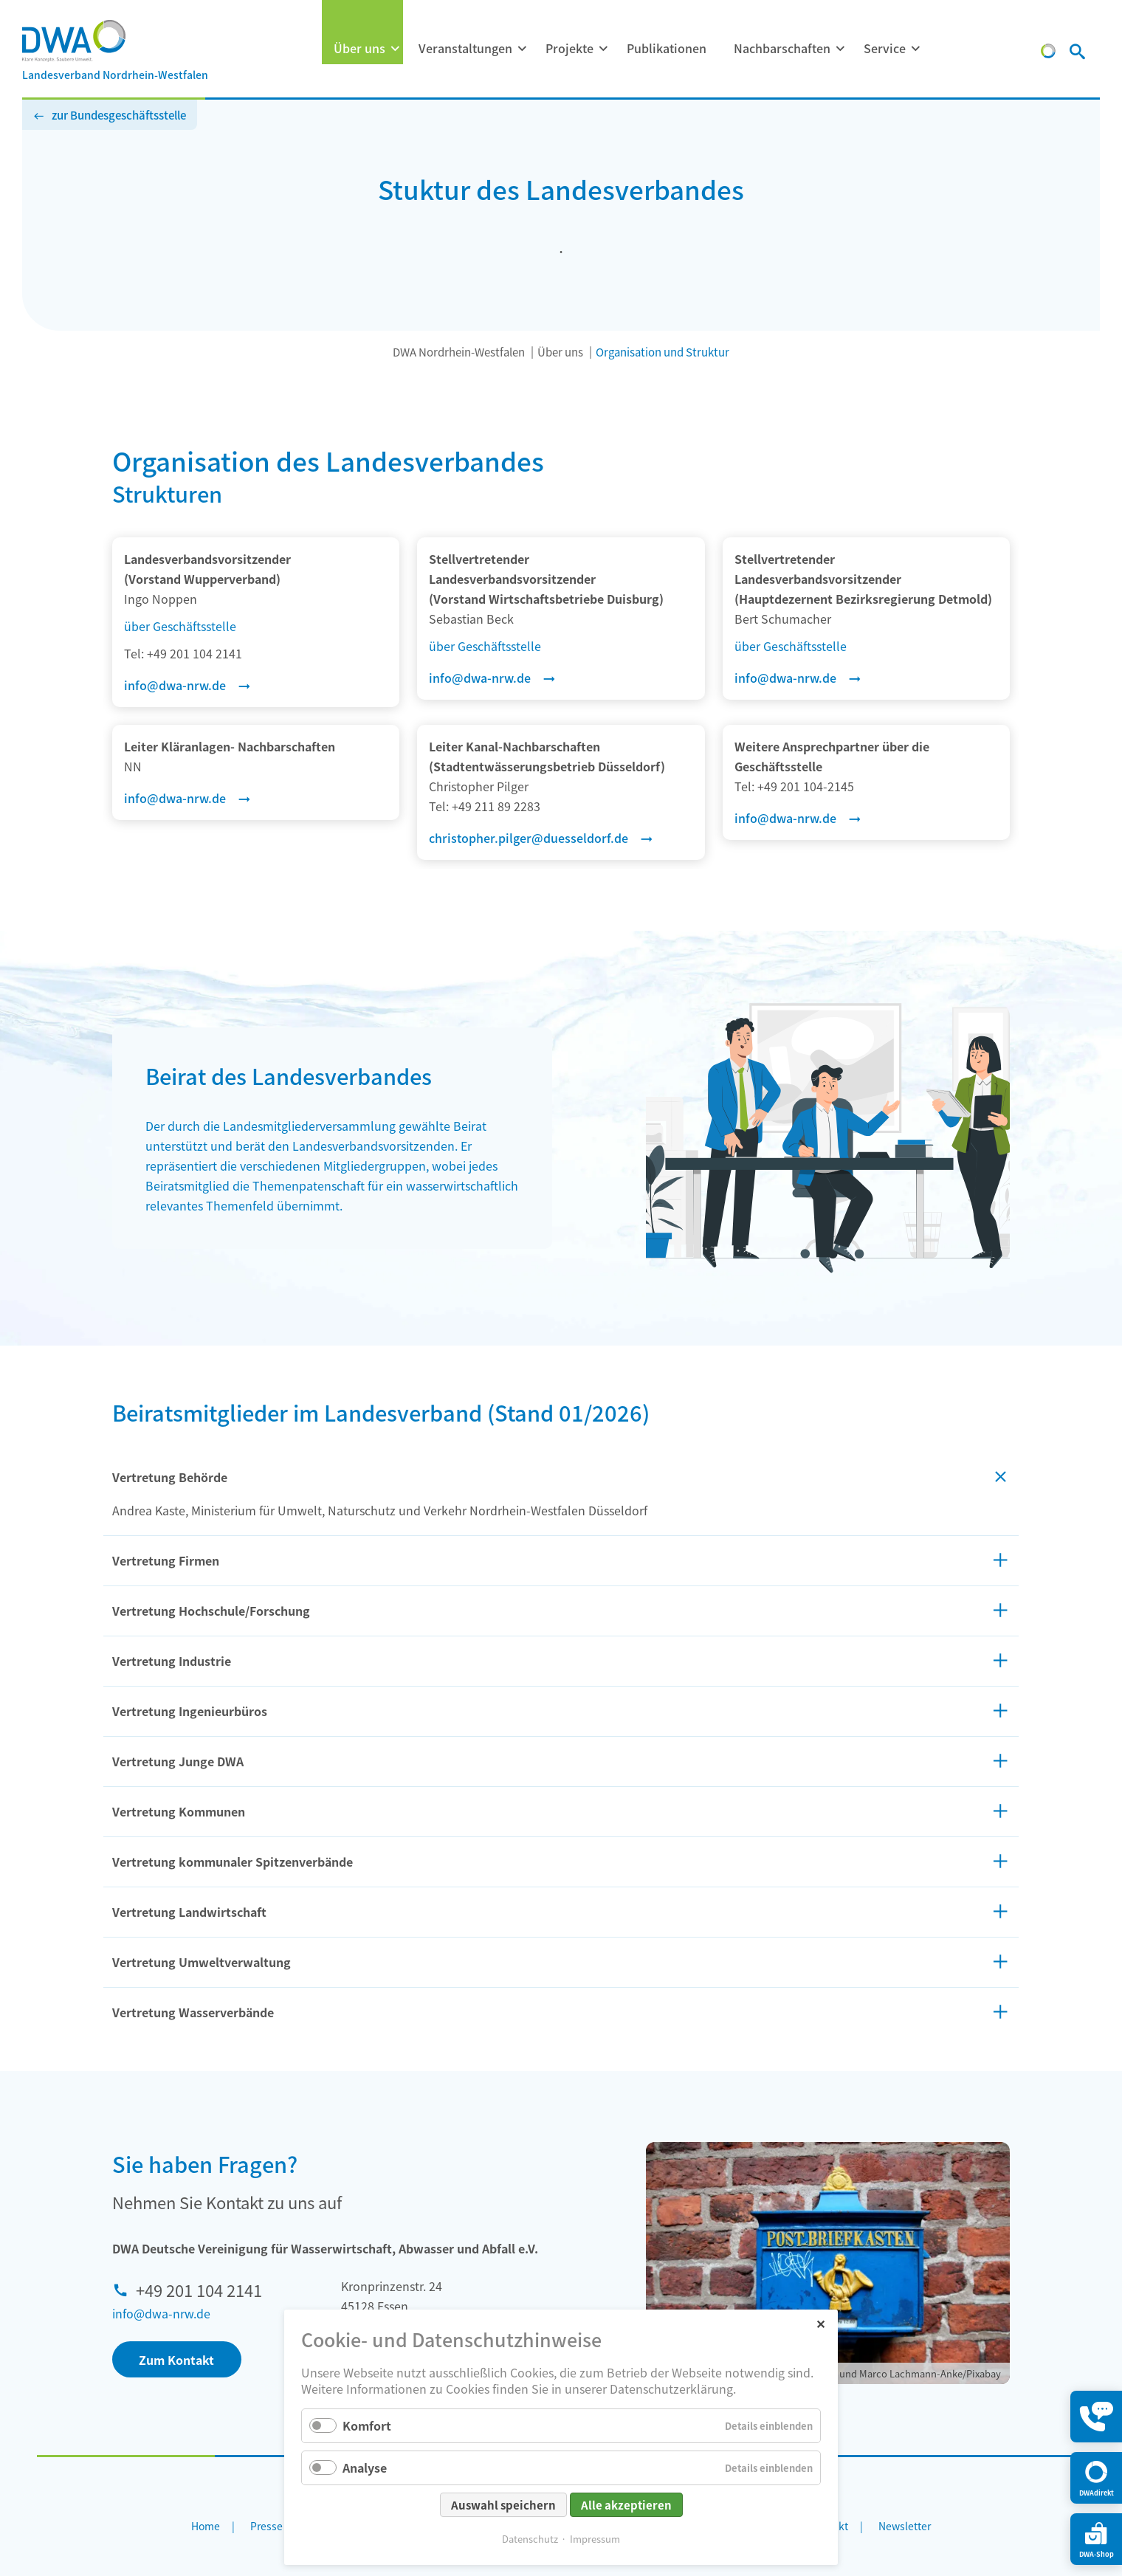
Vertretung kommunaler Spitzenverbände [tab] (232, 1861)
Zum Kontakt (176, 2360)
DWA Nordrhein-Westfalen (459, 351)
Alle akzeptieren (626, 2505)
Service (885, 48)
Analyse (365, 2467)
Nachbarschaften (782, 48)
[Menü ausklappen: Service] (915, 49)
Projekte (569, 48)
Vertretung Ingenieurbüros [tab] (189, 1711)
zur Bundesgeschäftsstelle (119, 115)
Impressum (595, 2539)
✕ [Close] (820, 2323)
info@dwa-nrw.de (161, 2313)
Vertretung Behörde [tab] (169, 1477)
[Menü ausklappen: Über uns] (395, 49)
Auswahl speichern (503, 2505)
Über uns (359, 48)
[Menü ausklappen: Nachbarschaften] (840, 49)
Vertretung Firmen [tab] (165, 1560)
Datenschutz (530, 2539)
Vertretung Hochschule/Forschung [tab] (211, 1610)
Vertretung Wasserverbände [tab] (193, 2012)
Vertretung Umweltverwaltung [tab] (201, 1962)
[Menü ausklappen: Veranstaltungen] (522, 49)
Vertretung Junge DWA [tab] (178, 1761)
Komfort (367, 2425)
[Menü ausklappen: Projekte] (603, 49)
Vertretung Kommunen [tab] (178, 1811)
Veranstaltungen (465, 48)
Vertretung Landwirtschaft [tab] (189, 1912)
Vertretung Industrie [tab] (171, 1661)
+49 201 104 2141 (199, 2289)
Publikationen (666, 48)
